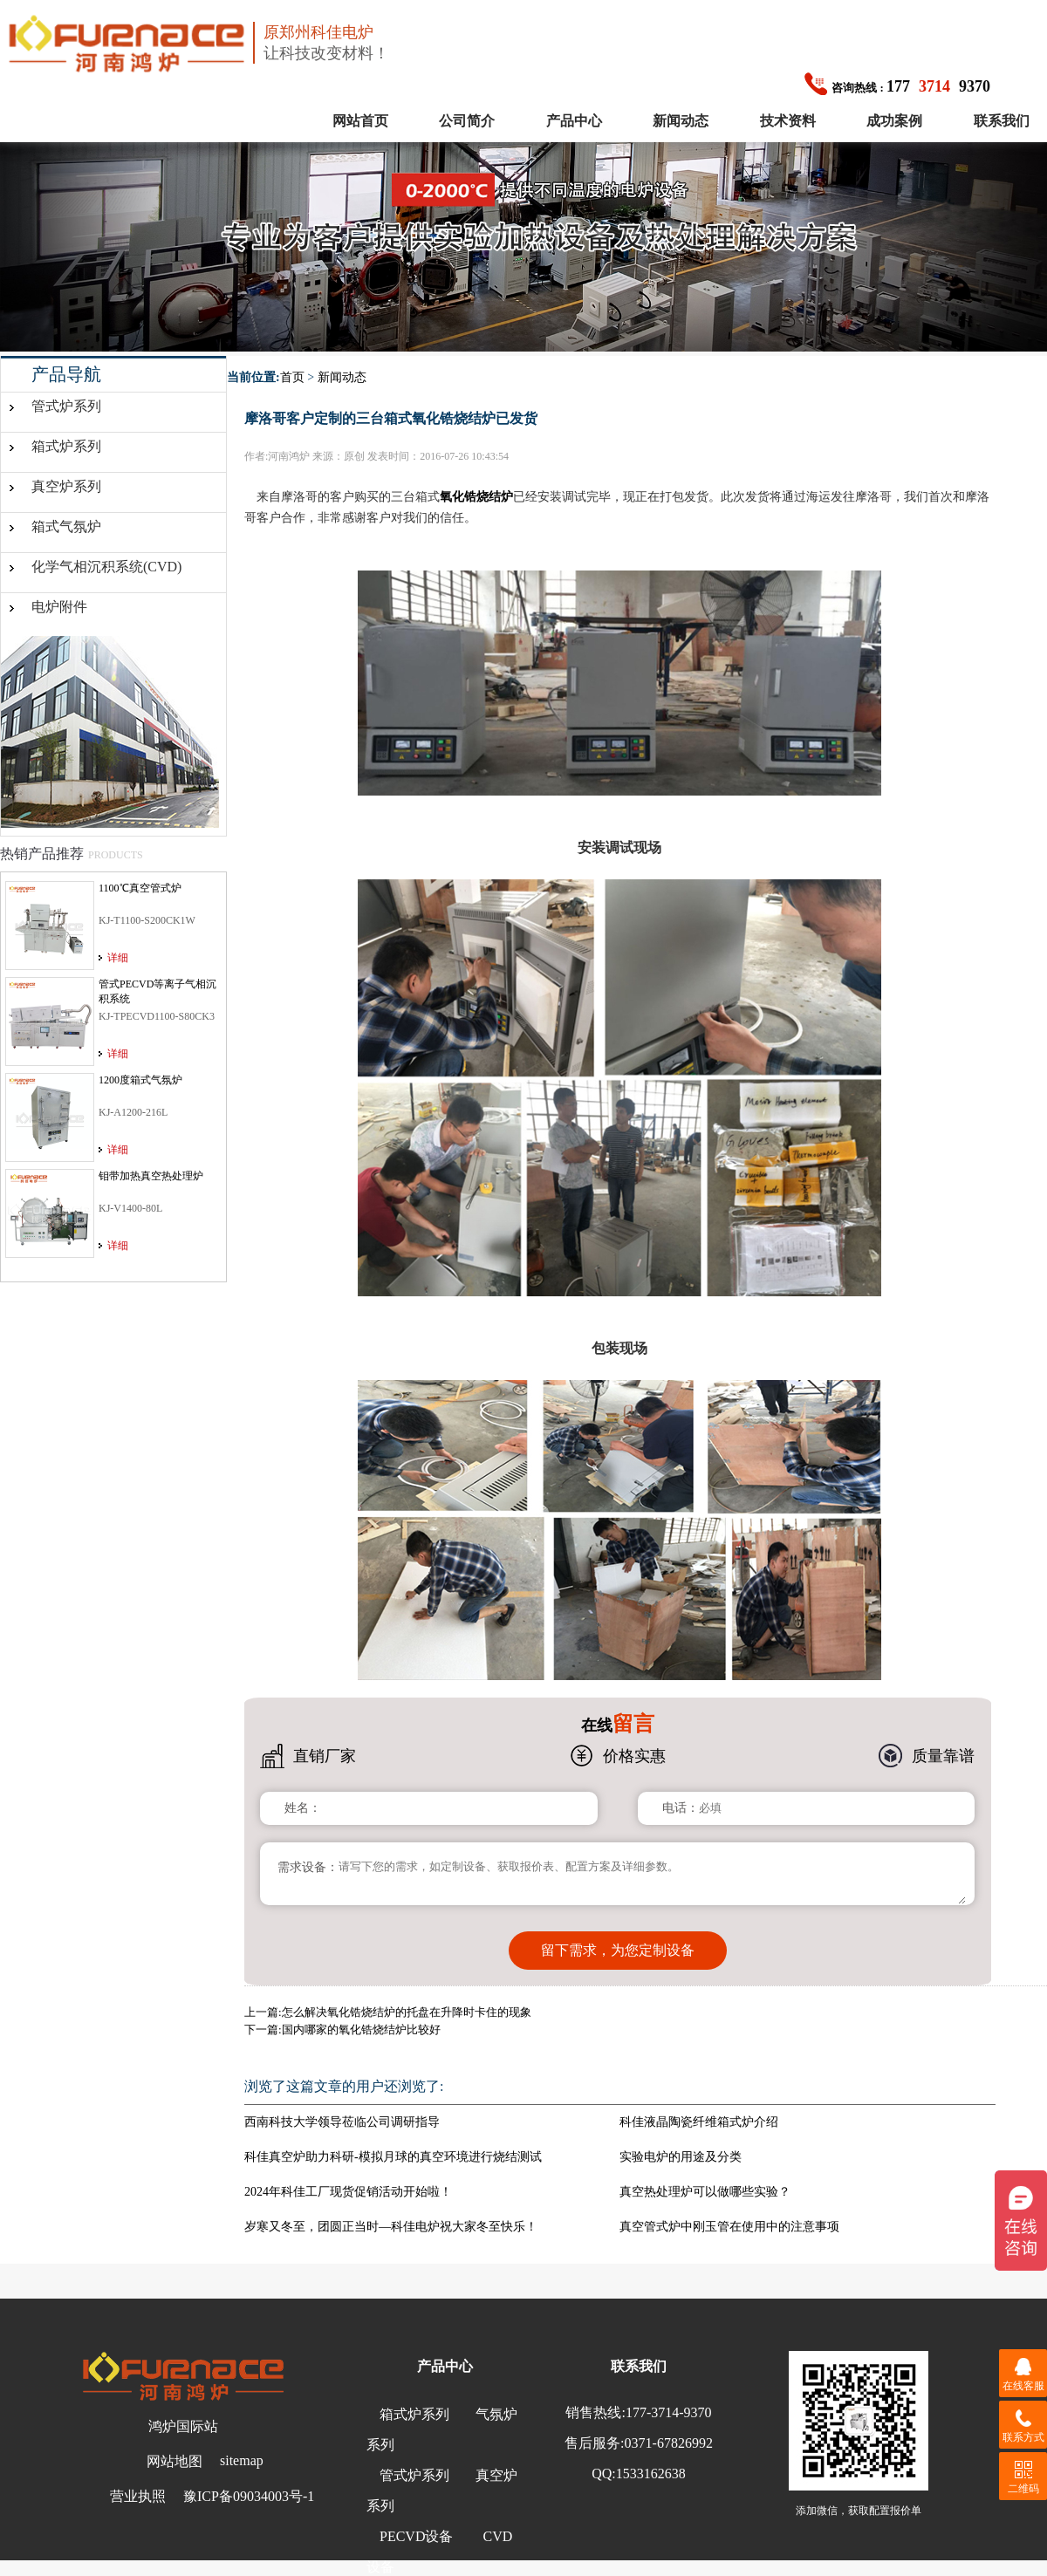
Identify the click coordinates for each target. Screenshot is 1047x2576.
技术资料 (788, 120)
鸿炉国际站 (183, 2424)
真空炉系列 (66, 486)
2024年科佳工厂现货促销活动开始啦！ (348, 2190)
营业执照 (138, 2494)
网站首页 (360, 120)
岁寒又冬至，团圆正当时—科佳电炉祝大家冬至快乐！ (390, 2224)
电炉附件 (59, 606)
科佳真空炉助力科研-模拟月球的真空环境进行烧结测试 (393, 2155)
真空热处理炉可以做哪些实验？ (704, 2190)
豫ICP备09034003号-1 (248, 2494)
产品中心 (574, 120)
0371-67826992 (669, 2441)
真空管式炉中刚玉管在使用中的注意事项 (729, 2224)
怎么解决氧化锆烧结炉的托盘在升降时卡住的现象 (406, 2010)
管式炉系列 (66, 406)
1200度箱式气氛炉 (140, 1080)
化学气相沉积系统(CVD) (106, 566)
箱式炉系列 (66, 446)
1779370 (897, 86)
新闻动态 (680, 120)
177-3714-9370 (669, 2410)
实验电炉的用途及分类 (680, 2155)
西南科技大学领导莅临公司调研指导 (342, 2120)
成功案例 (894, 120)
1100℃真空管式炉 (140, 888)
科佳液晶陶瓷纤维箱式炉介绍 (698, 2120)
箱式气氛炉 (66, 526)
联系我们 (1002, 120)
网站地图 (174, 2459)
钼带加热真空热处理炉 (151, 1176)
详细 (117, 958)
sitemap (241, 2458)
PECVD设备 (416, 2534)
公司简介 (467, 120)
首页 (292, 377)
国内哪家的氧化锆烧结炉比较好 (361, 2027)
